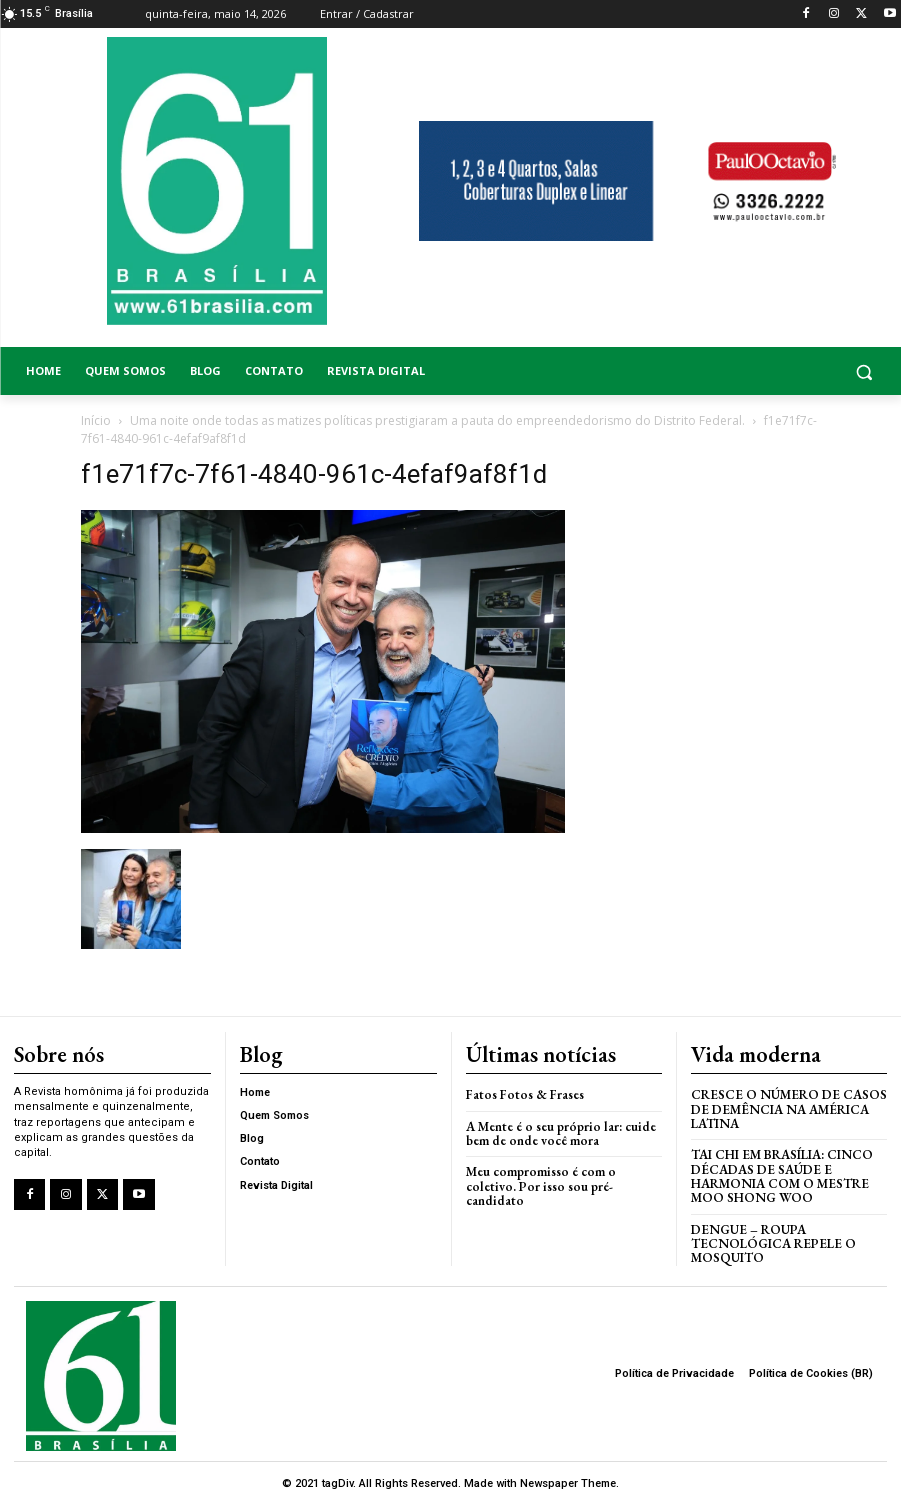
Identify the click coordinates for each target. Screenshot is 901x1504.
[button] (788, 371)
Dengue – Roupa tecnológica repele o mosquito (773, 1243)
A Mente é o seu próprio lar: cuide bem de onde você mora (561, 1132)
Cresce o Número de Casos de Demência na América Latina (789, 1109)
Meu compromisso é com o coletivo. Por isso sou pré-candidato (541, 1186)
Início (96, 420)
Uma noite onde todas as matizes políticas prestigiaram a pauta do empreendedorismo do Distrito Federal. (437, 420)
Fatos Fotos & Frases (525, 1094)
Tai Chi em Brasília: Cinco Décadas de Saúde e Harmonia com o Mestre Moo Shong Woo (782, 1176)
